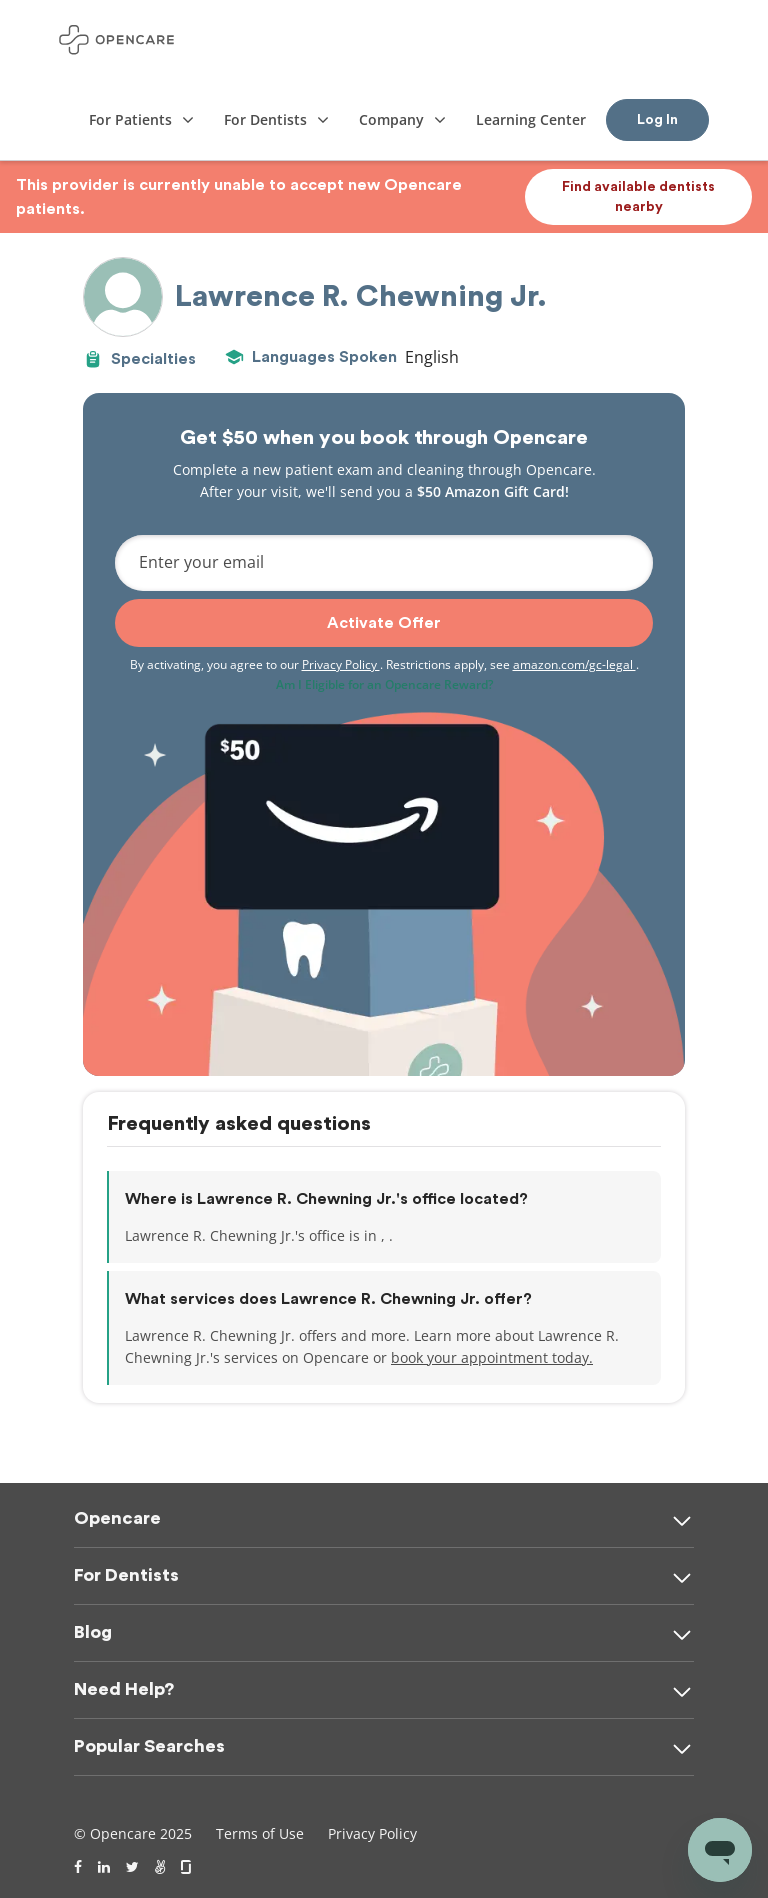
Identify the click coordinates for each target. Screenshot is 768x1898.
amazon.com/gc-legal (574, 664)
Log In (657, 120)
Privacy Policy (341, 664)
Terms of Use (260, 1833)
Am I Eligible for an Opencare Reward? (384, 684)
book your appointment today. (492, 1357)
